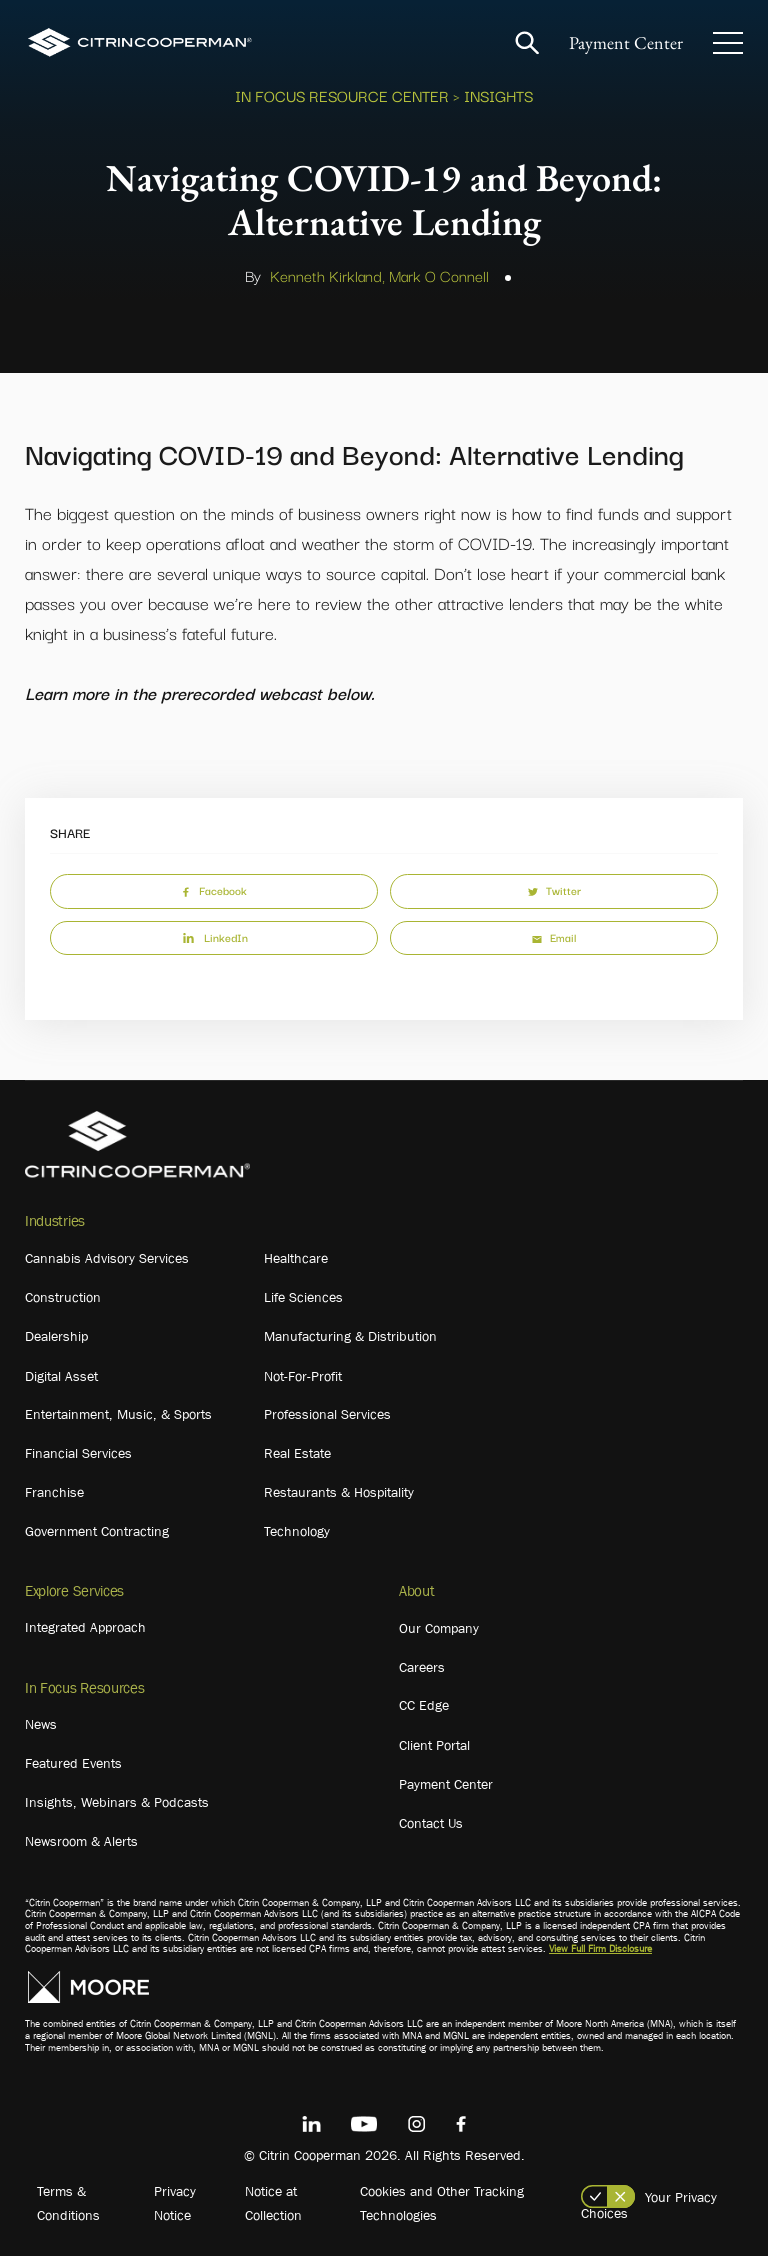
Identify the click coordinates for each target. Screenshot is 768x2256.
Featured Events (73, 1763)
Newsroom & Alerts (81, 1841)
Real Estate (297, 1453)
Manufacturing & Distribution (350, 1336)
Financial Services (78, 1453)
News (41, 1724)
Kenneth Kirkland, (327, 275)
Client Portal (434, 1745)
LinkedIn (214, 937)
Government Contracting (97, 1531)
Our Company (439, 1628)
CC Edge (424, 1705)
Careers (422, 1667)
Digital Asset (61, 1376)
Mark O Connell (439, 275)
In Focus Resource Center (342, 95)
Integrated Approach (85, 1627)
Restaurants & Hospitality (339, 1492)
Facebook (214, 890)
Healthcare (296, 1258)
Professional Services (327, 1414)
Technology (297, 1531)
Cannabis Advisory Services (107, 1258)
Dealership (56, 1336)
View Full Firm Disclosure (600, 1948)
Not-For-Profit (303, 1376)
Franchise (54, 1492)
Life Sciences (303, 1297)
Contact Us (431, 1823)
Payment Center (626, 42)
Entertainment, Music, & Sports (118, 1414)
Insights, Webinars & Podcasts (117, 1802)
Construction (63, 1297)
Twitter (554, 890)
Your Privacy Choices (649, 2205)
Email (554, 937)
